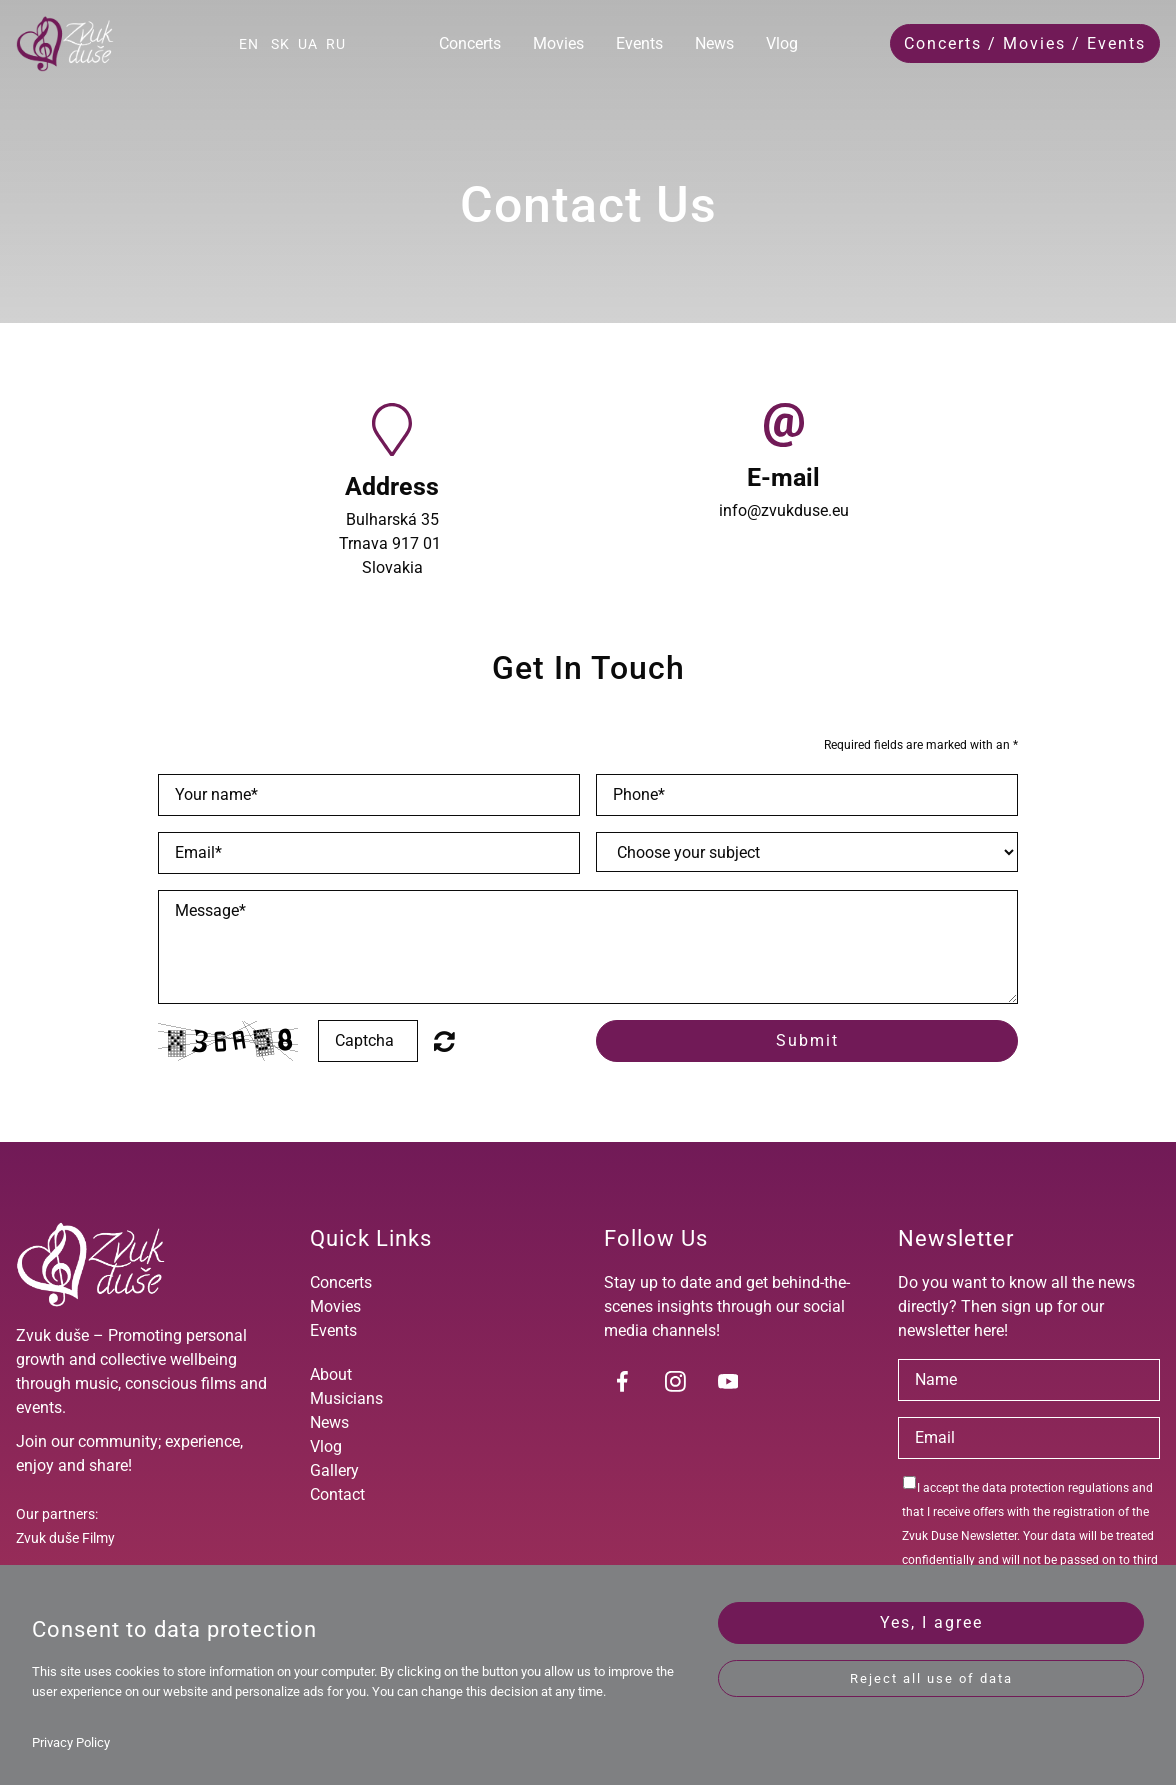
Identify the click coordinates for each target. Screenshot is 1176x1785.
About (331, 1374)
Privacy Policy (71, 1742)
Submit (807, 1040)
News (714, 43)
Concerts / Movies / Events (1025, 43)
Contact (337, 1494)
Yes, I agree (931, 1622)
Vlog (782, 43)
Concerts (470, 43)
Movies (558, 43)
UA (308, 44)
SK (280, 44)
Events (639, 43)
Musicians (346, 1398)
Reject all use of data (931, 1678)
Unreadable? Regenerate (444, 1041)
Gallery (334, 1470)
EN (249, 44)
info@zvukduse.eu (784, 510)
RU (336, 44)
